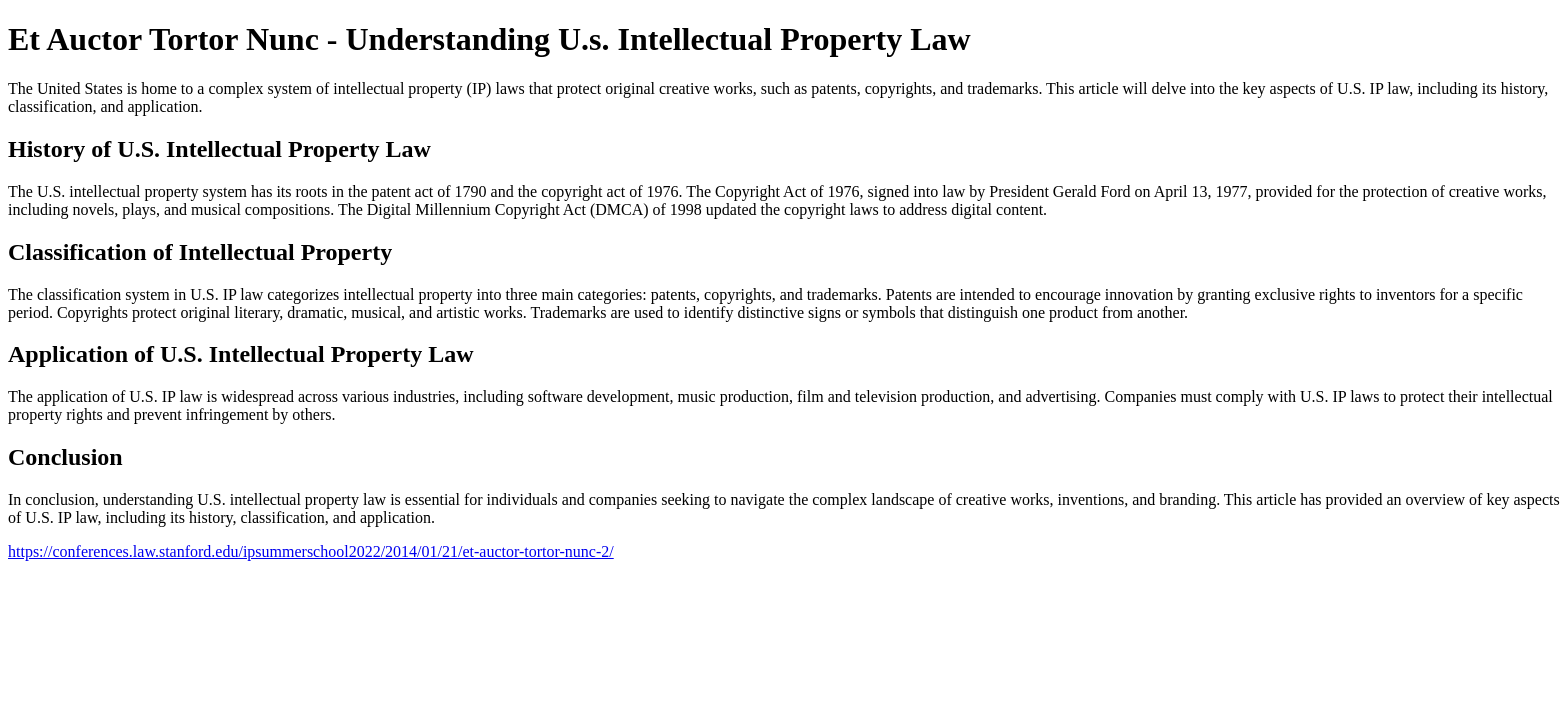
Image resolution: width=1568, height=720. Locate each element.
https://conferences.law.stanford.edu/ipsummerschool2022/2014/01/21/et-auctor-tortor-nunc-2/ (311, 551)
